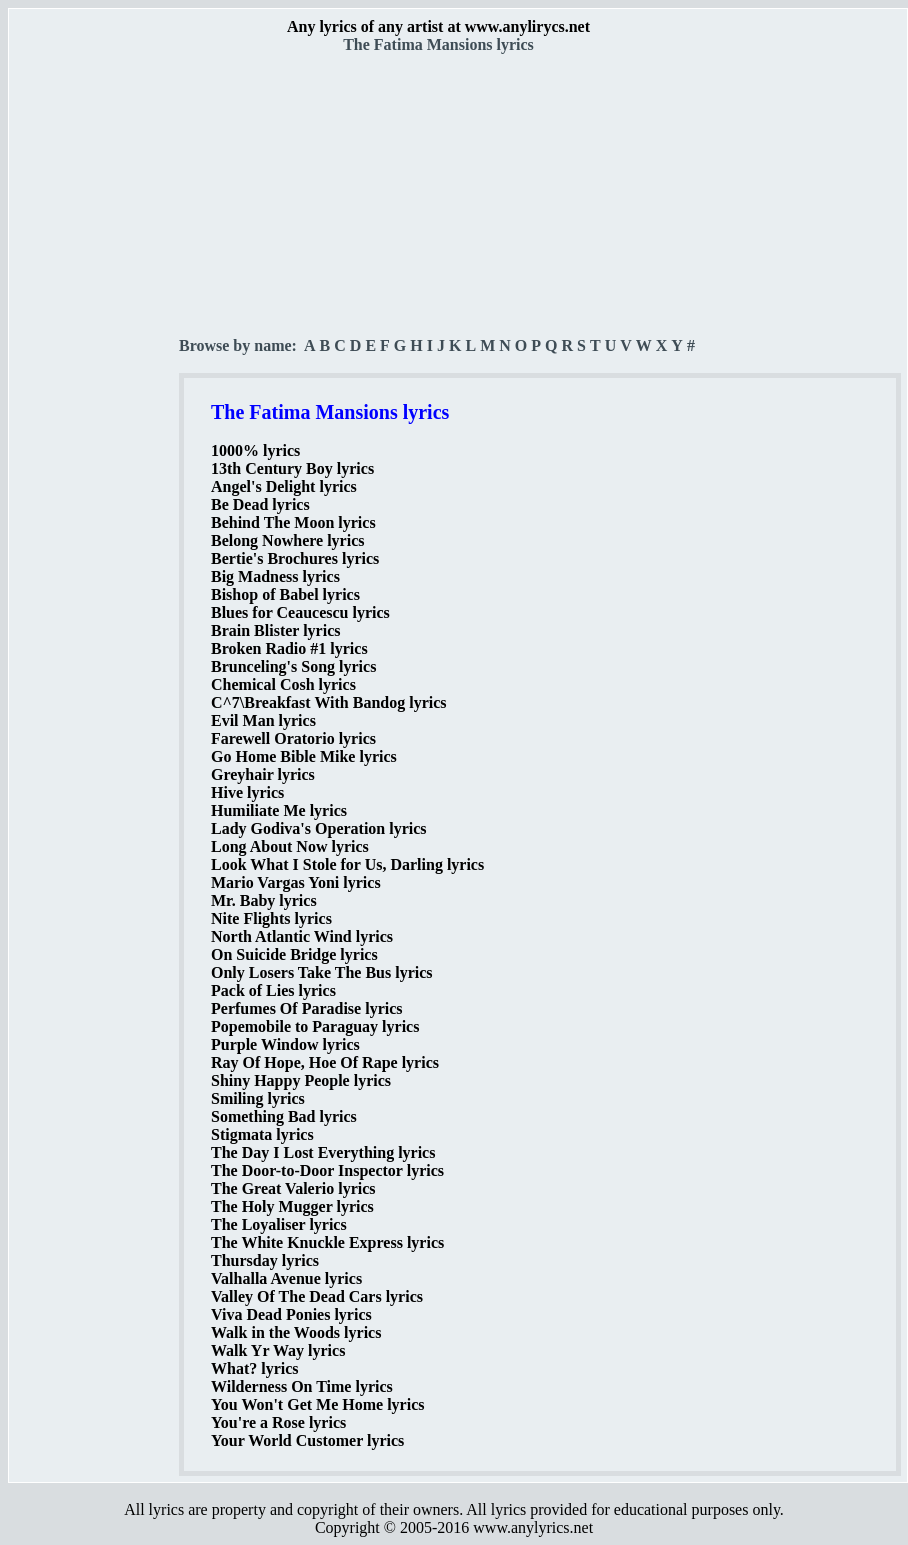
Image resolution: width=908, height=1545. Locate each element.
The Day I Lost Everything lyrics (323, 1152)
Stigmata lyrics (262, 1134)
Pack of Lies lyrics (273, 990)
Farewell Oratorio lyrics (293, 738)
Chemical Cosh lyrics (283, 684)
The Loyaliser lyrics (279, 1224)
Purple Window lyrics (285, 1044)
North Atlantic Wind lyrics (302, 936)
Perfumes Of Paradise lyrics (307, 1008)
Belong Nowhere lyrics (287, 540)
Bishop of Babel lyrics (285, 594)
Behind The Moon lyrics (293, 522)
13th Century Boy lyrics (292, 468)
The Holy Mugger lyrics (292, 1206)
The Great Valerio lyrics (293, 1188)
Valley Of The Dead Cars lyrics (317, 1296)
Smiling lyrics (258, 1098)
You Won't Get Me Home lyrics (317, 1404)
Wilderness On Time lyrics (302, 1386)
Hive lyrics (247, 792)
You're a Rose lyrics (278, 1422)
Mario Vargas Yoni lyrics (296, 882)
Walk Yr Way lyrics (278, 1350)
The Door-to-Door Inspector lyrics (327, 1170)
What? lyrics (255, 1368)
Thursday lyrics (265, 1260)
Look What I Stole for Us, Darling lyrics (347, 864)
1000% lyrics (255, 450)
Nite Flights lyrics (271, 918)
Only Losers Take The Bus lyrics (322, 972)
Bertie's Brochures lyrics (295, 558)
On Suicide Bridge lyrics (294, 954)
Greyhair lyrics (263, 774)
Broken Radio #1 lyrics (289, 648)
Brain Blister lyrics (275, 630)
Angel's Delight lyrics (284, 486)
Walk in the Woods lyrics (296, 1332)
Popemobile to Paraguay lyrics (315, 1026)
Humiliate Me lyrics (279, 810)
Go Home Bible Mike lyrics (304, 756)
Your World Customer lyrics (307, 1440)
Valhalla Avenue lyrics (286, 1278)
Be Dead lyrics (260, 504)
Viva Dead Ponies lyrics (291, 1314)
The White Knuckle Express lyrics (327, 1242)
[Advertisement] (95, 351)
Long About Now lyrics (290, 846)
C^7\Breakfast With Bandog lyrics (329, 702)
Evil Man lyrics (263, 720)
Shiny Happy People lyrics (301, 1080)
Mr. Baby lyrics (264, 900)
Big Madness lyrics (275, 576)
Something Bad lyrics (284, 1116)
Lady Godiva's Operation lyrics (319, 828)
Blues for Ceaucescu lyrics (300, 612)
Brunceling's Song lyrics (293, 666)
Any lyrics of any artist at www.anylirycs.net (438, 26)
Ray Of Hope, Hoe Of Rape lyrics (325, 1062)
